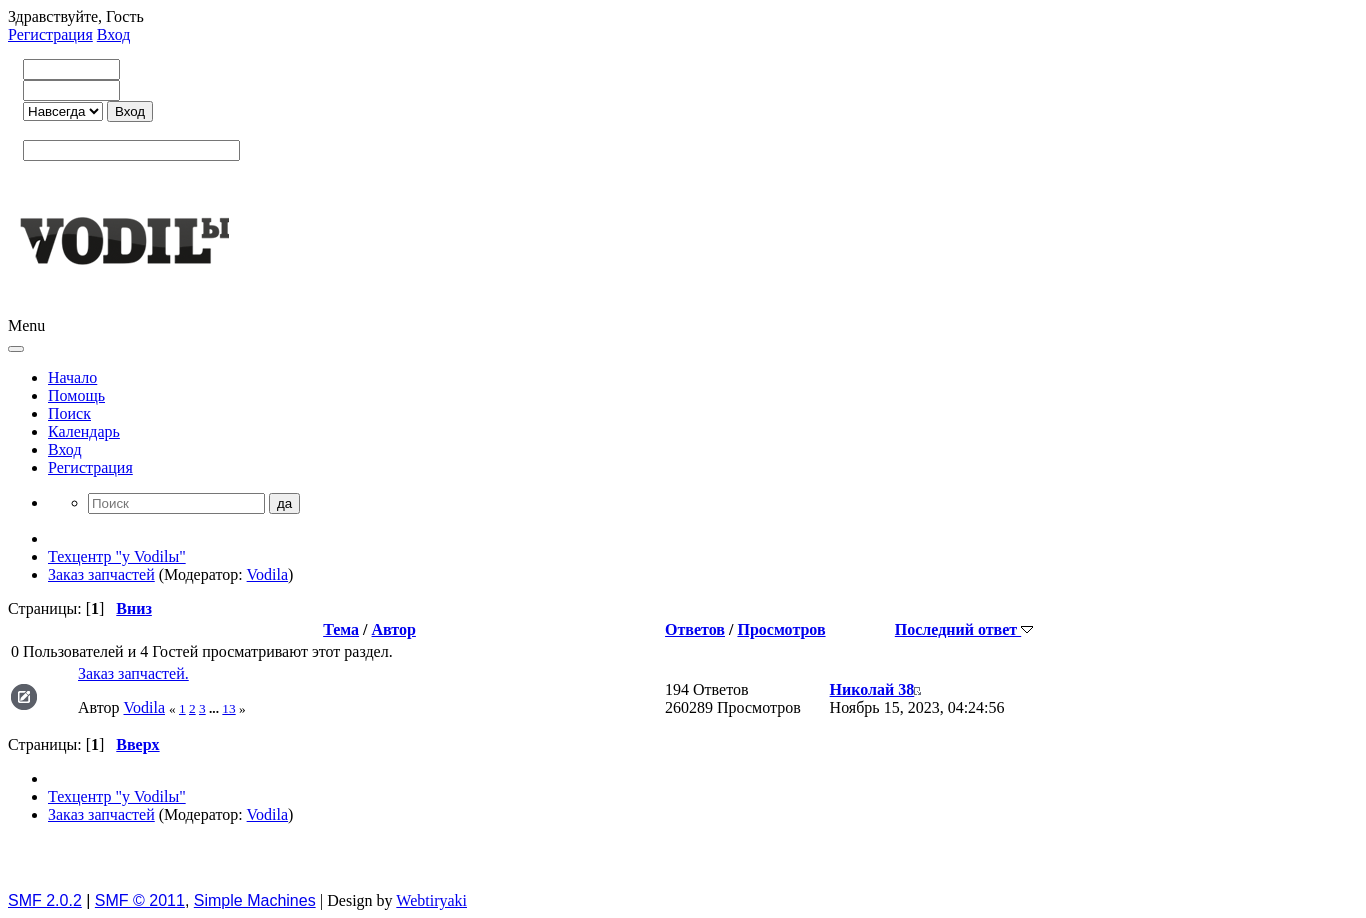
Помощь (76, 395)
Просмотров (781, 629)
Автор (394, 629)
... (215, 708)
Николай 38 (872, 689)
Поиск (69, 413)
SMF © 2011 (140, 900)
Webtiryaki (431, 900)
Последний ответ (964, 629)
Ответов (695, 629)
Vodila (267, 574)
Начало (72, 377)
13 (228, 708)
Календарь (84, 431)
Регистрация (50, 34)
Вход (114, 34)
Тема (341, 629)
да (284, 503)
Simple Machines (255, 900)
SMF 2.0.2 (45, 900)
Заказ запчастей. (133, 673)
